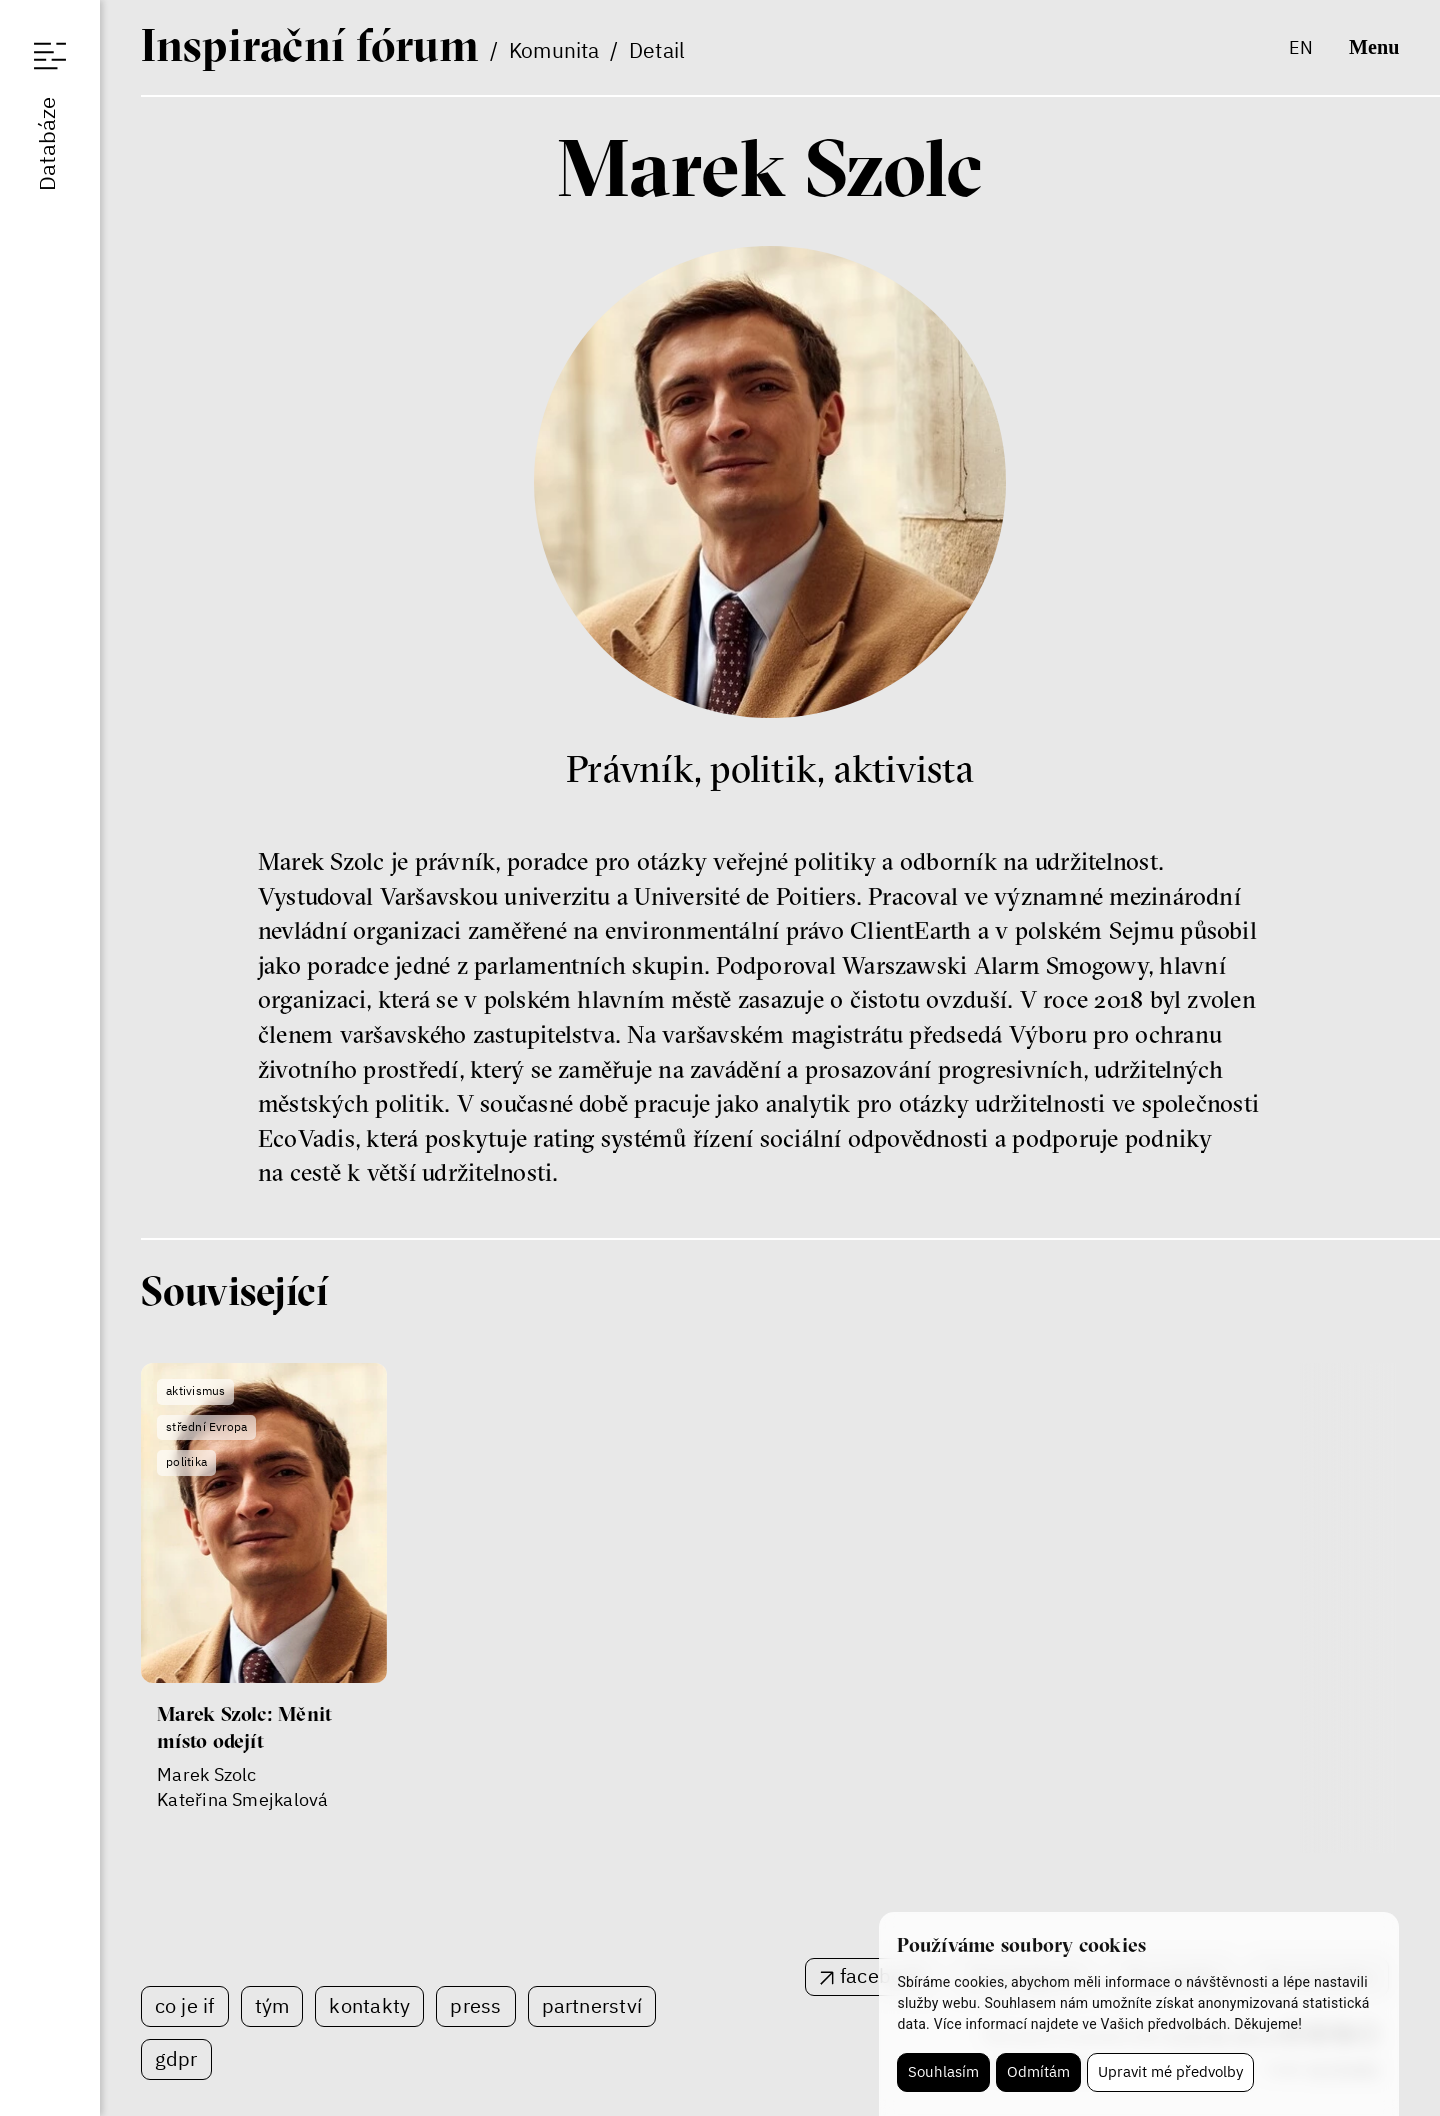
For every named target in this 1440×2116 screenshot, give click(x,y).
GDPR (176, 2058)
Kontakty (369, 2005)
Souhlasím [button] (943, 2071)
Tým (272, 2005)
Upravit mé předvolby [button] (1170, 2071)
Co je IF (185, 2005)
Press (475, 2005)
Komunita (554, 50)
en (1301, 47)
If (310, 45)
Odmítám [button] (1038, 2071)
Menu (1374, 47)
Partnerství (592, 2005)
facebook (882, 1975)
